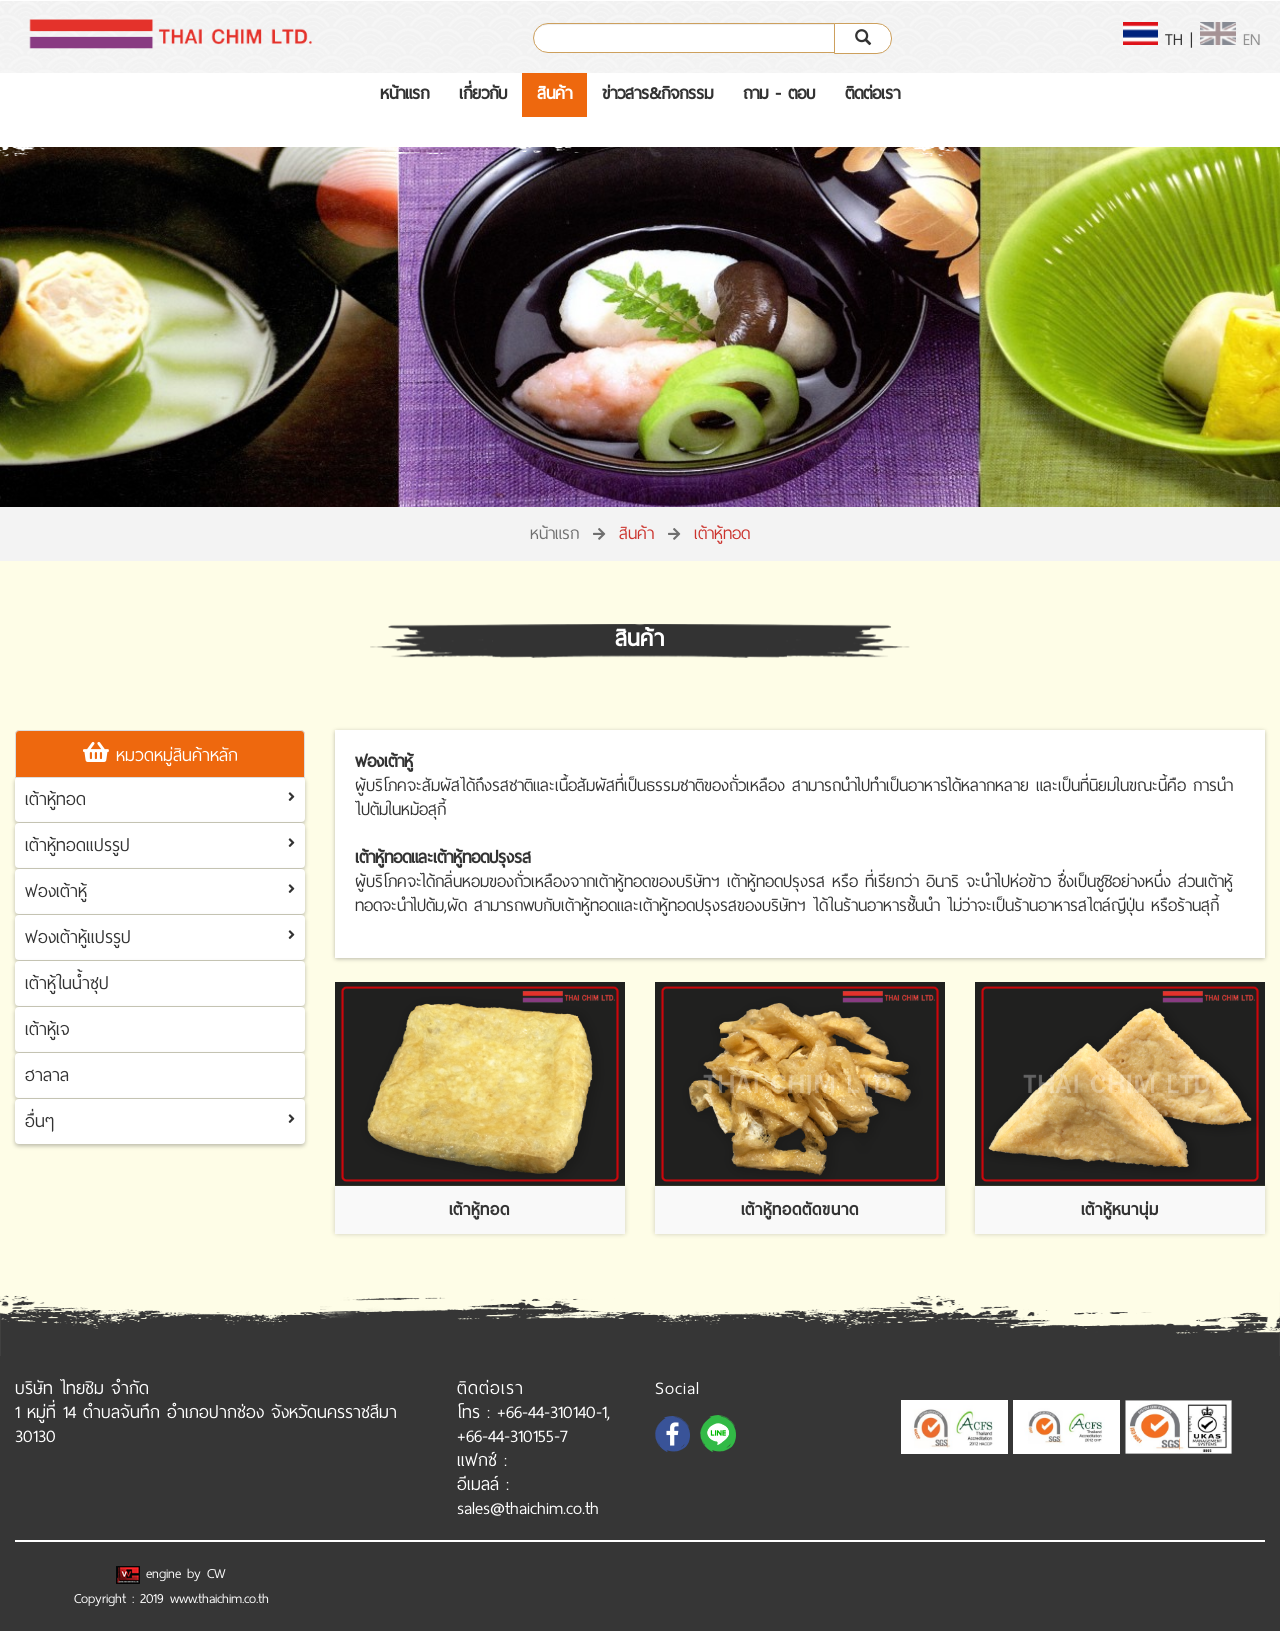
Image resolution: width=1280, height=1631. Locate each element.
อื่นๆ (39, 1121)
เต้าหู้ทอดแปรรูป (77, 845)
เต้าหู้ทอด (55, 799)
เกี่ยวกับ (483, 93)
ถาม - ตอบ (779, 93)
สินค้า (554, 93)
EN (1230, 39)
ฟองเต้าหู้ (56, 891)
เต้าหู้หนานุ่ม (1120, 1209)
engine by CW (171, 1573)
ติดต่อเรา (872, 93)
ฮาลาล (47, 1075)
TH (1153, 39)
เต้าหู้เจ (47, 1029)
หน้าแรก (404, 93)
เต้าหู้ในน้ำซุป (67, 983)
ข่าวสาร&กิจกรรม (657, 93)
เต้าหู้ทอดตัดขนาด (800, 1209)
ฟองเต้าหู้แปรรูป (78, 937)
